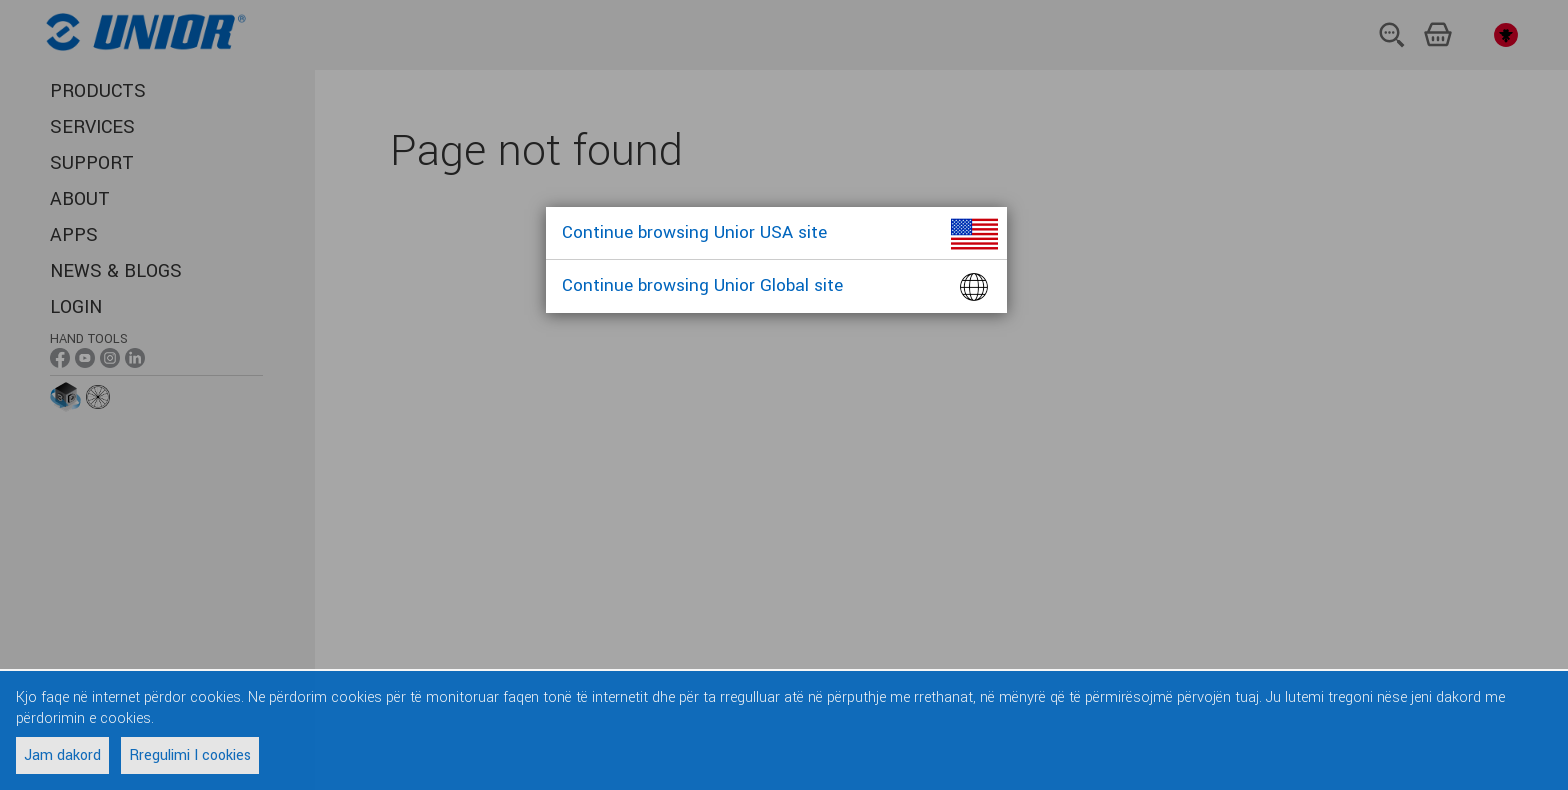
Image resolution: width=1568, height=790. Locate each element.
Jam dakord (62, 755)
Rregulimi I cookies (190, 755)
